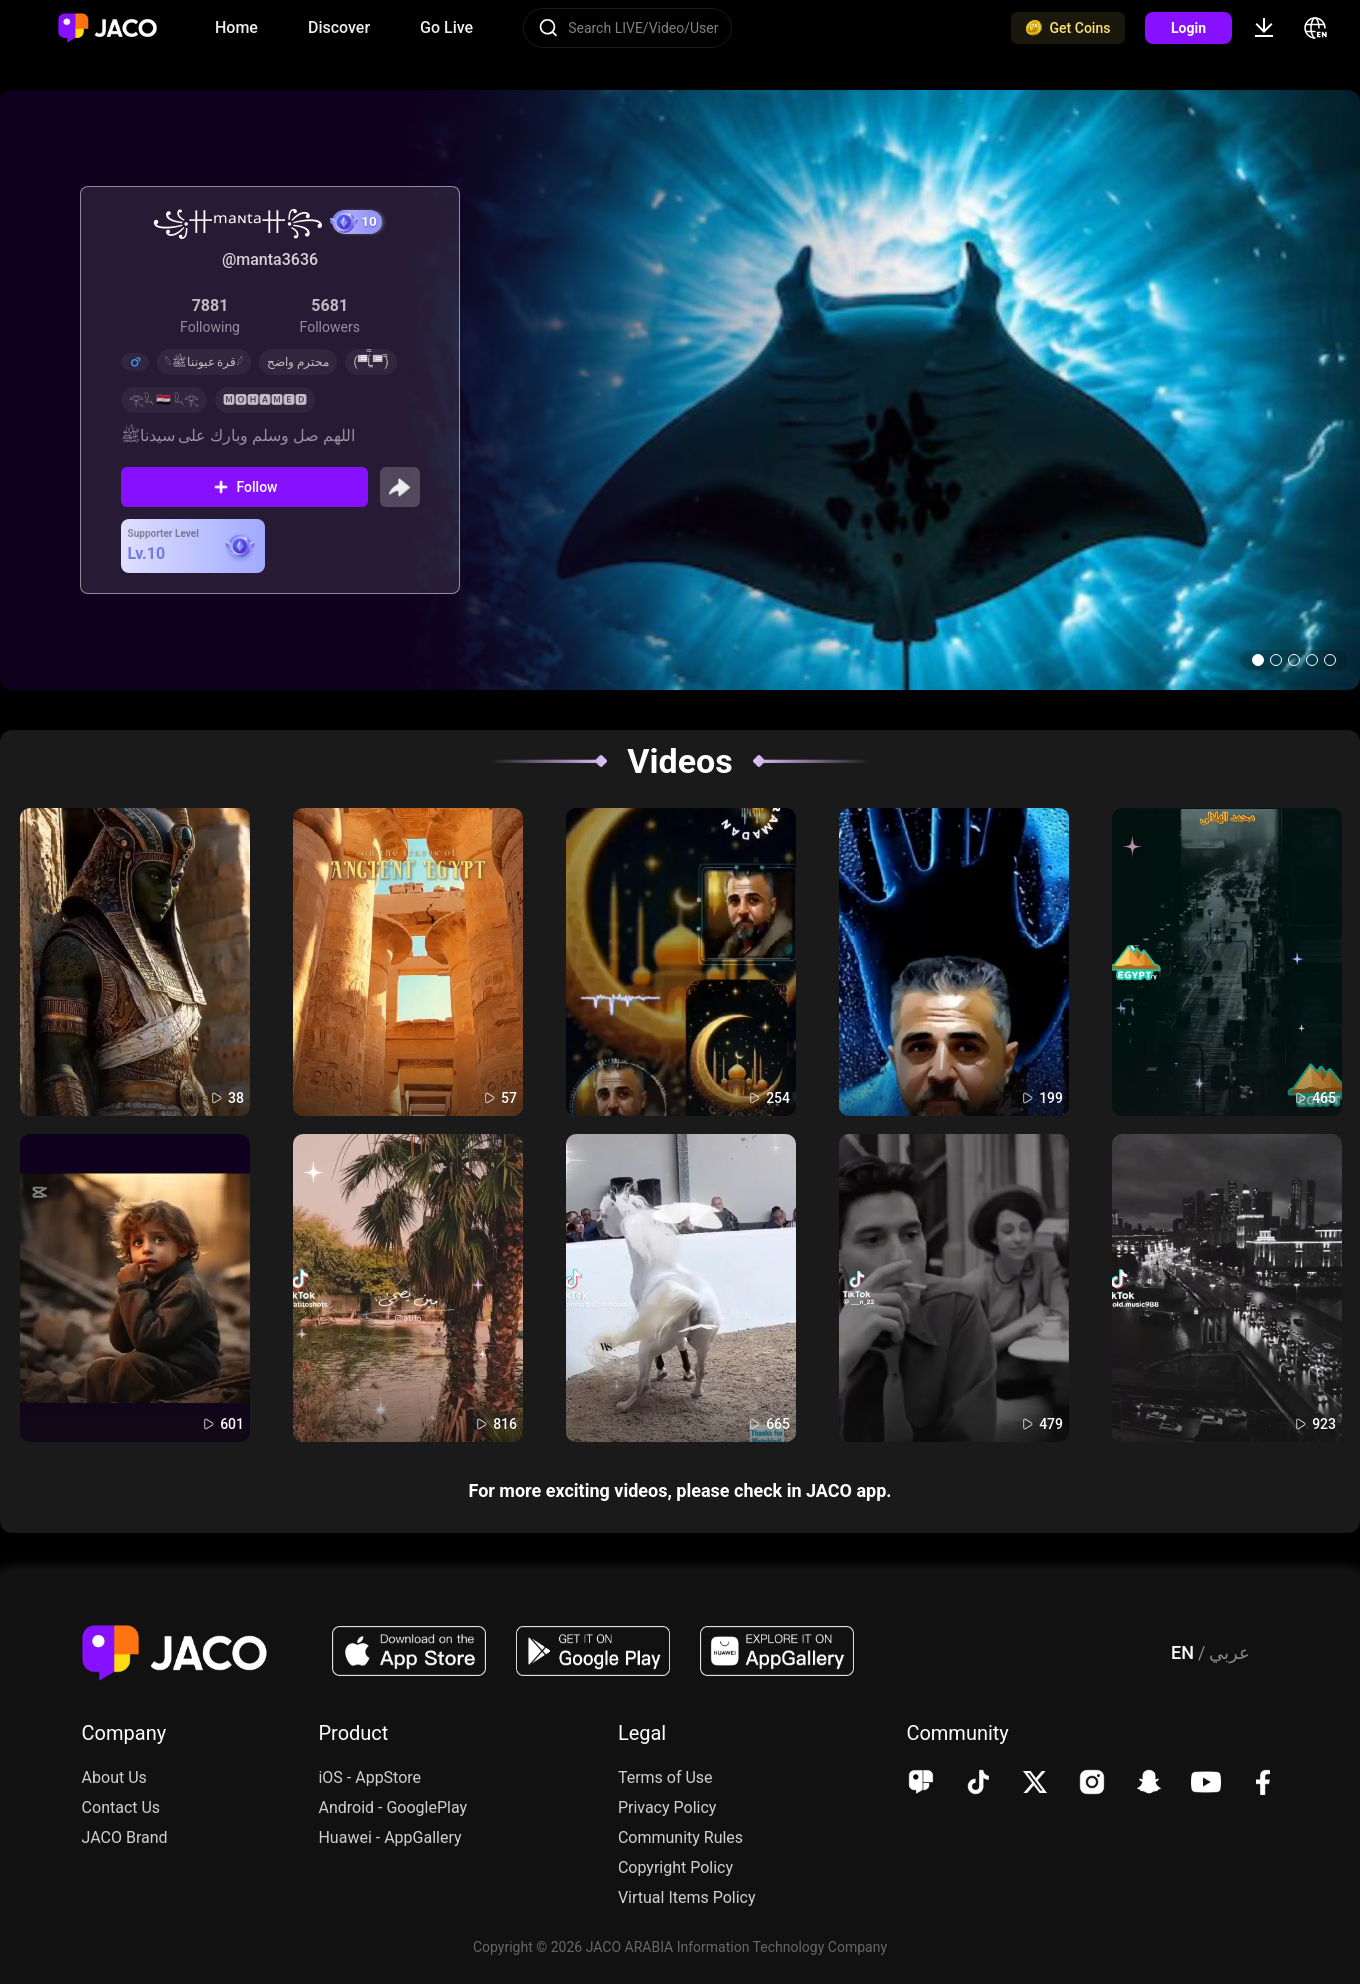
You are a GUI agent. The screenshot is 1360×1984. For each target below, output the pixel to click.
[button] (1258, 660)
